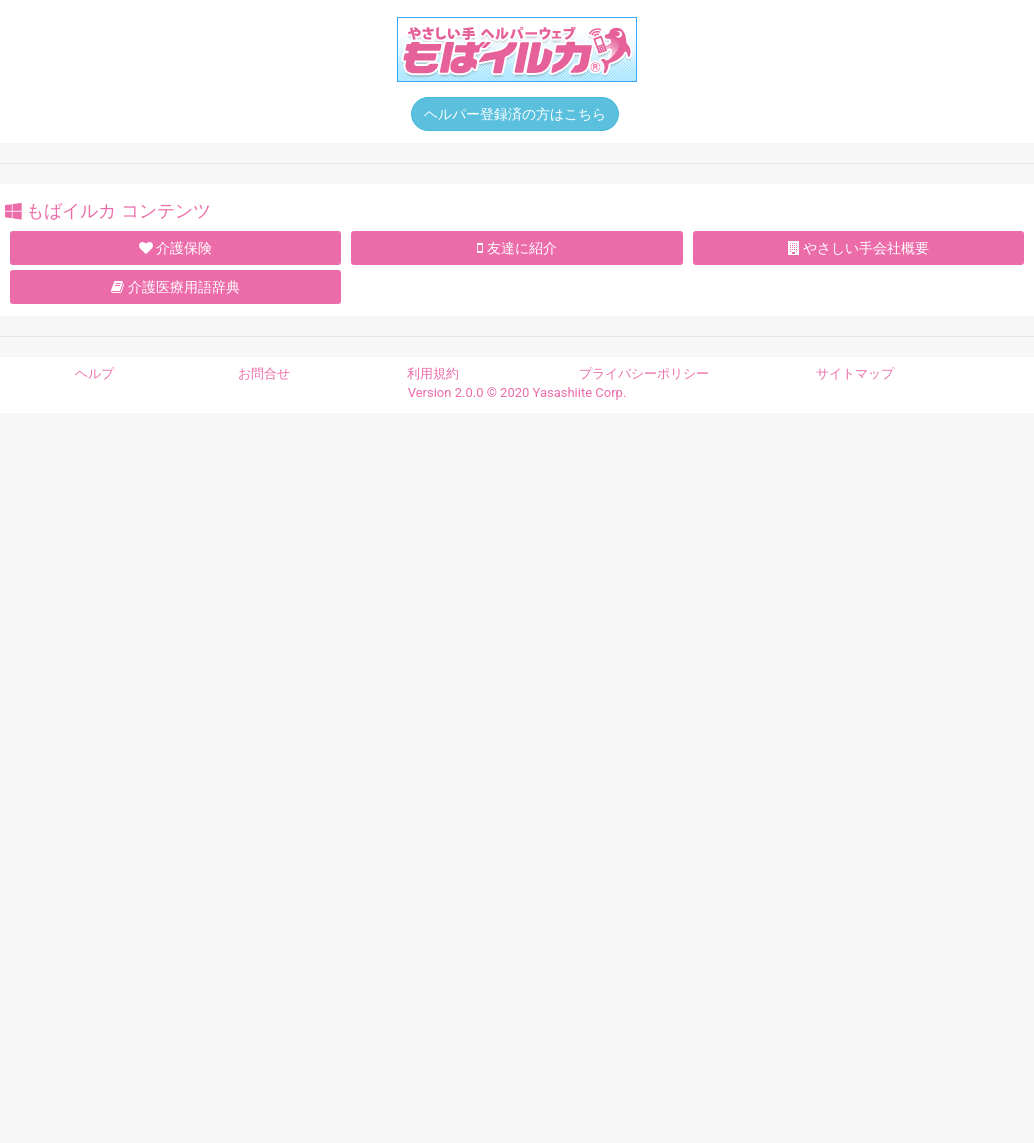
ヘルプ (94, 373)
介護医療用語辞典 (175, 287)
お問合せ (264, 373)
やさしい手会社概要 (858, 248)
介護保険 (175, 248)
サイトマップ (855, 373)
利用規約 (433, 373)
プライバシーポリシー (644, 373)
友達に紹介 (516, 248)
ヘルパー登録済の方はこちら (515, 114)
